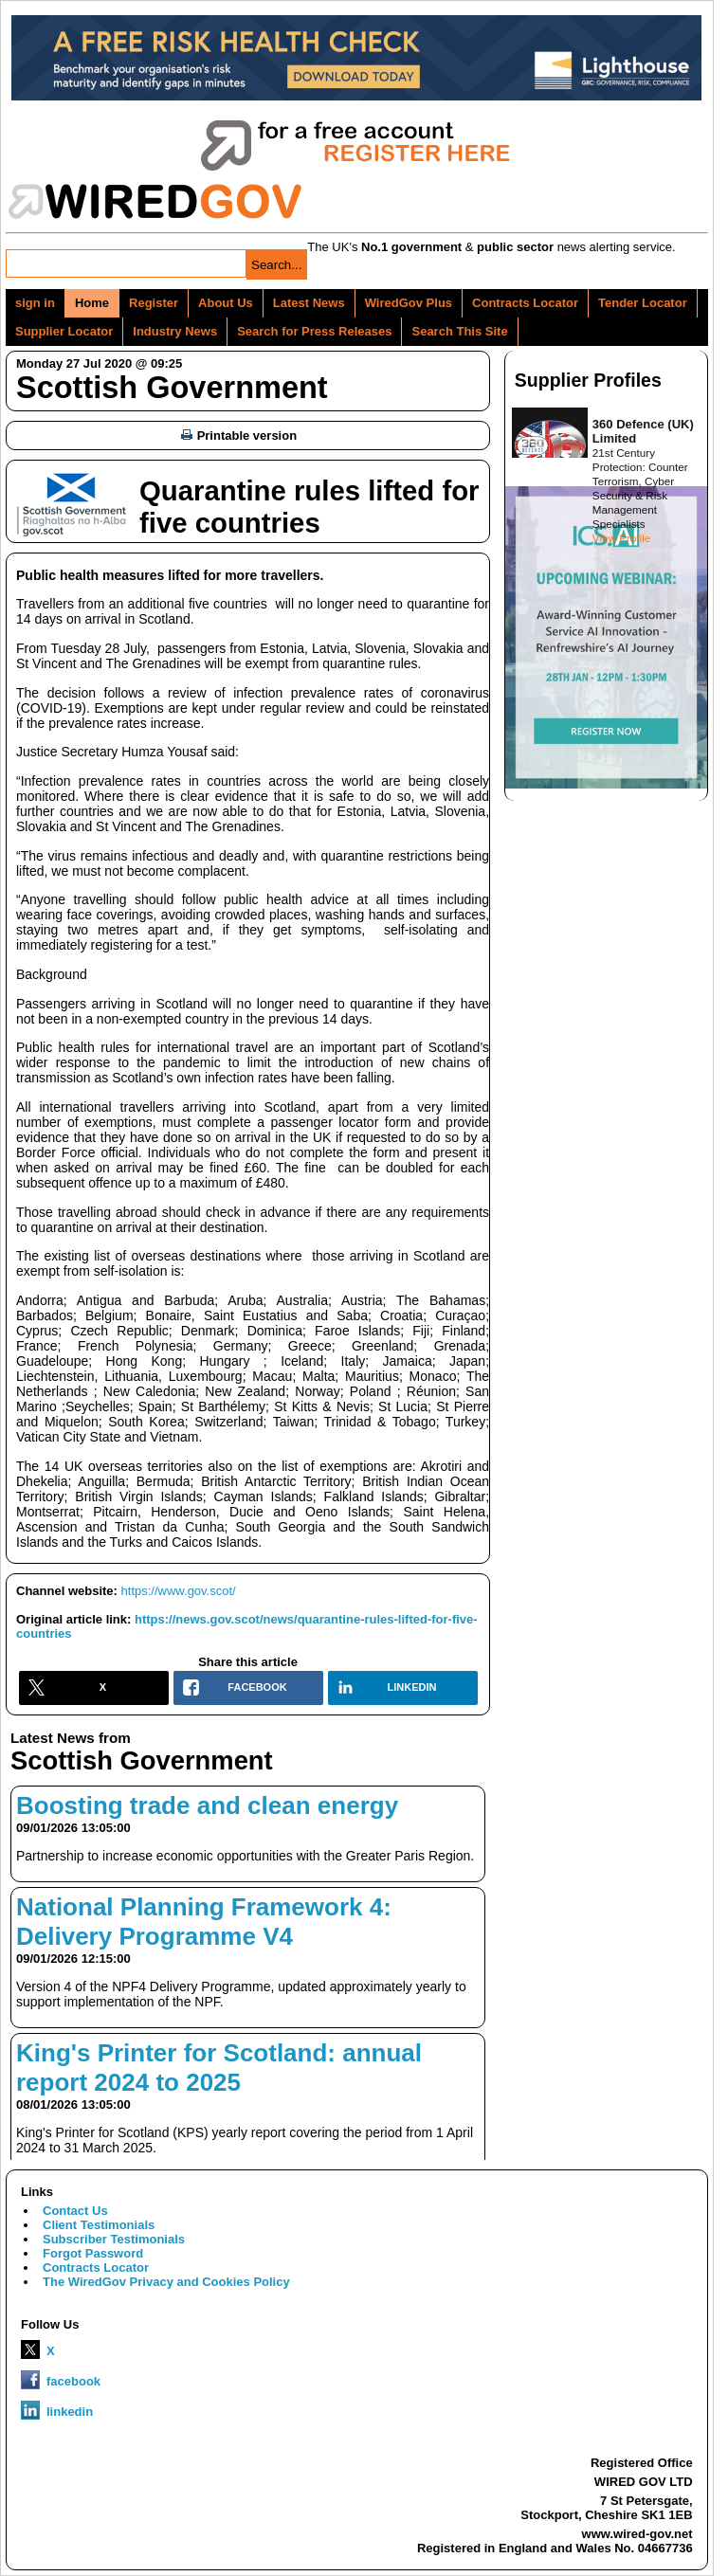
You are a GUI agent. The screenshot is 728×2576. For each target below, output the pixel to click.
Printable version (239, 435)
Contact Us (75, 2211)
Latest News (309, 303)
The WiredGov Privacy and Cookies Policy (166, 2282)
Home (92, 303)
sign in (35, 303)
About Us (225, 303)
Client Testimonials (99, 2225)
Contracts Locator (525, 303)
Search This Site (459, 331)
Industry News (175, 331)
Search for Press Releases (314, 331)
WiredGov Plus (408, 303)
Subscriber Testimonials (114, 2239)
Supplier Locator (64, 331)
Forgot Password (93, 2253)
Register (153, 303)
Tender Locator (642, 303)
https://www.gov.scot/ (178, 1591)
